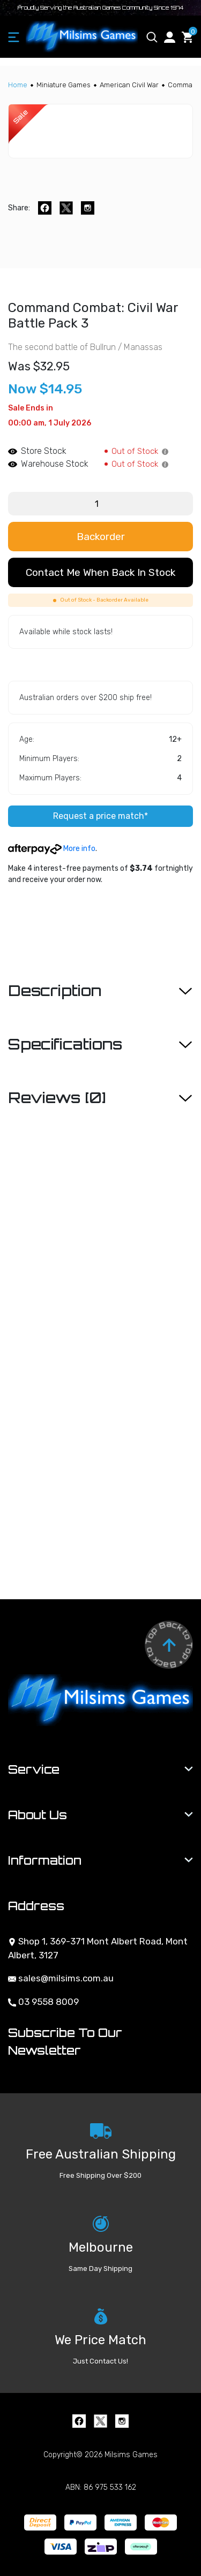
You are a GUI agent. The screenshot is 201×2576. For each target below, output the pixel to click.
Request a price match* (100, 816)
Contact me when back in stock (100, 572)
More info (51, 848)
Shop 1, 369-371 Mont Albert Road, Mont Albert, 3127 (98, 1948)
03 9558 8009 (43, 2001)
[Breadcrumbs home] (17, 85)
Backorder (101, 536)
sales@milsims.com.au (61, 1978)
